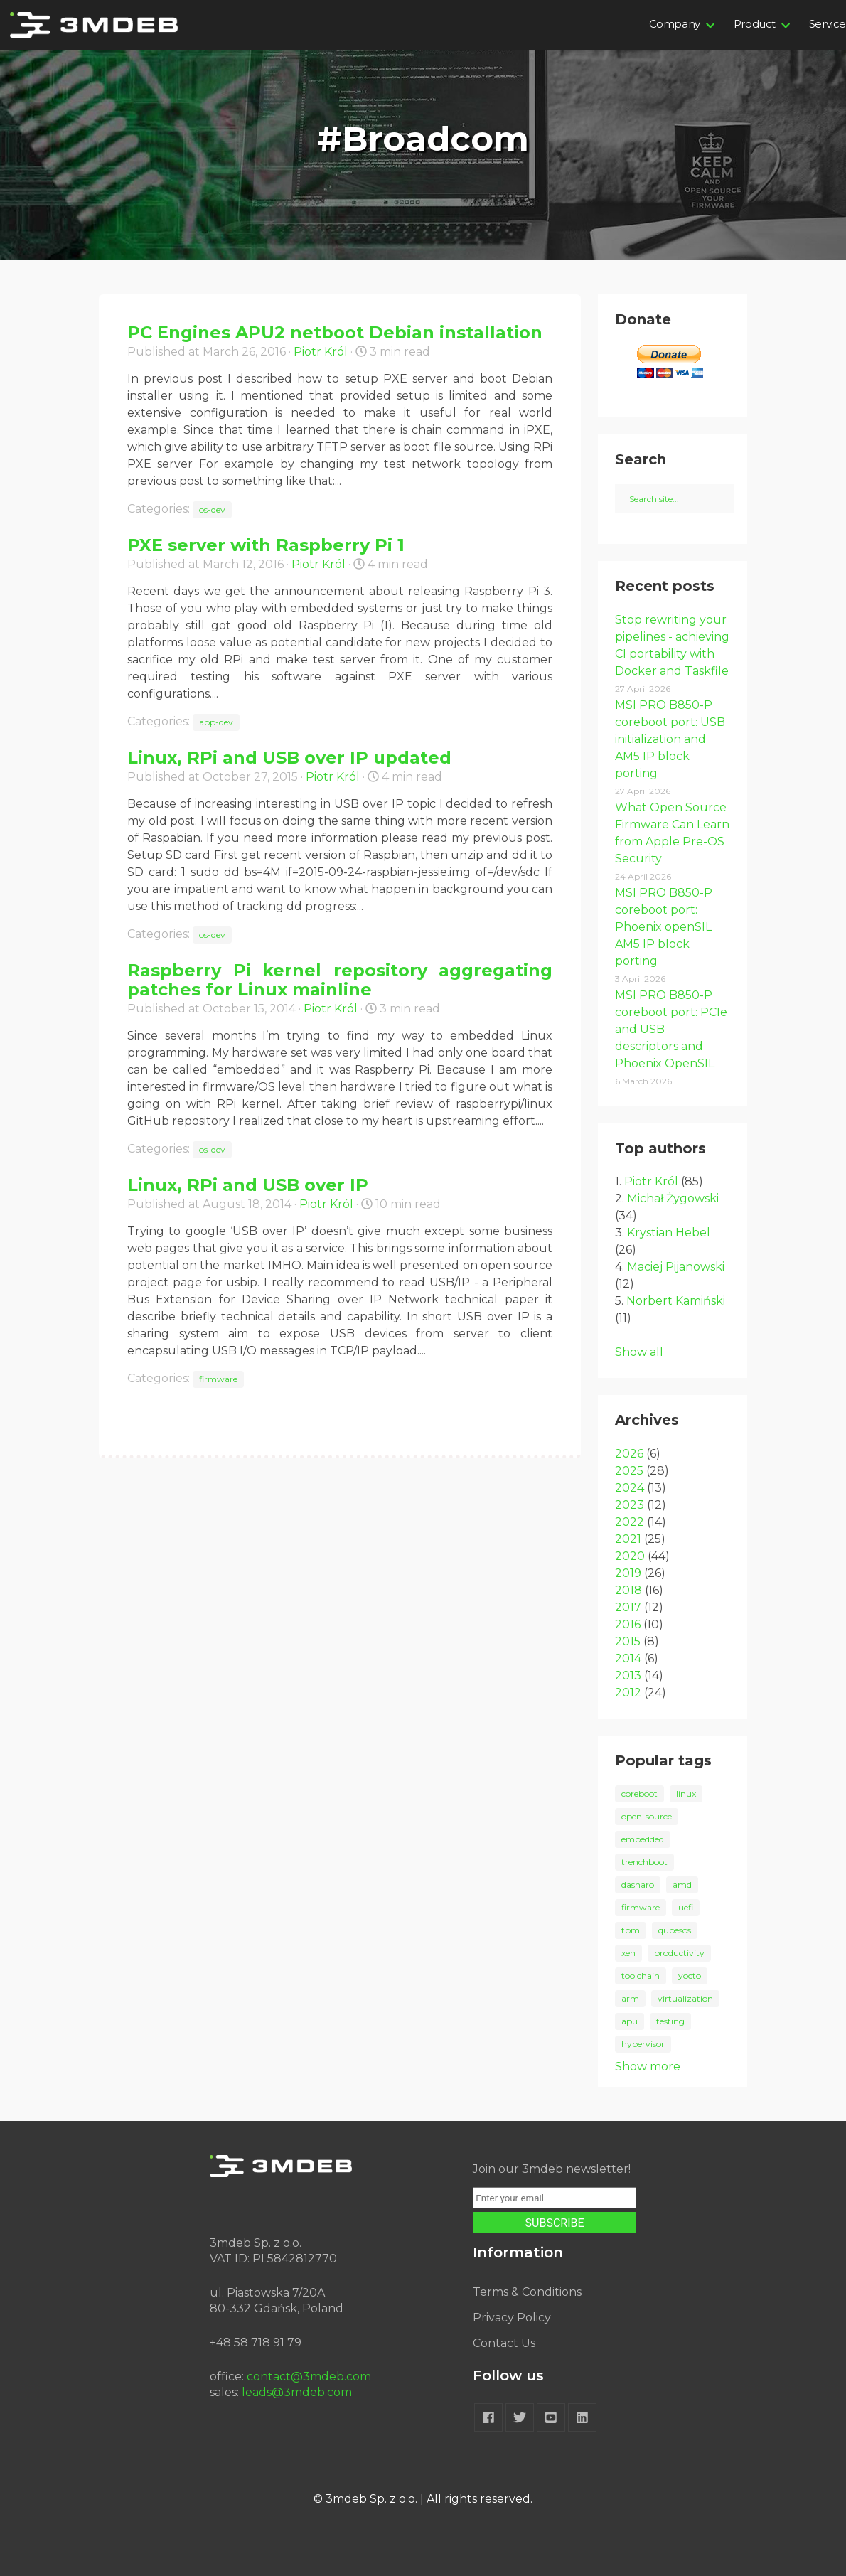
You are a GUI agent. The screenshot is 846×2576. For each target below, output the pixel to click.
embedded (642, 1839)
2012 (628, 1692)
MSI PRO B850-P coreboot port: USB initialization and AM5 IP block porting (670, 739)
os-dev (212, 509)
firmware (218, 1379)
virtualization (685, 1998)
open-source (646, 1816)
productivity (679, 1952)
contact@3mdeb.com (309, 2376)
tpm (630, 1930)
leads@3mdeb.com (297, 2392)
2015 (628, 1641)
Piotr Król (321, 351)
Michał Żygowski (673, 1198)
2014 (628, 1658)
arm (630, 1998)
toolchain (640, 1975)
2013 (628, 1675)
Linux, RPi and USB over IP (247, 1185)
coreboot (639, 1793)
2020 (630, 1556)
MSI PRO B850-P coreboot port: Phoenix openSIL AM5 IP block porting (663, 927)
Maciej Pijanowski (675, 1266)
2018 (628, 1590)
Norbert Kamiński (675, 1301)
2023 (629, 1505)
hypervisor (643, 2043)
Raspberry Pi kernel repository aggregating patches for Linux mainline (339, 980)
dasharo (637, 1884)
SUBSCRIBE (554, 2223)
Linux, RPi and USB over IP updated (289, 757)
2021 (628, 1539)
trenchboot (644, 1861)
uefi (685, 1907)
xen (628, 1952)
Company (674, 24)
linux (686, 1793)
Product (755, 24)
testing (670, 2021)
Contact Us (504, 2343)
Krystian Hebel (668, 1232)
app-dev (216, 722)
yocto (689, 1975)
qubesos (674, 1930)
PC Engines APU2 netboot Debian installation (334, 332)
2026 (629, 1453)
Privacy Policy (512, 2317)
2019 (628, 1573)
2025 (629, 1470)
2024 (629, 1488)
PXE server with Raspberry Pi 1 (266, 545)
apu (629, 2021)
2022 (629, 1522)
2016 (628, 1624)
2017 (628, 1607)
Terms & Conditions (527, 2292)
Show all (639, 1352)
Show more (647, 2066)
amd (682, 1884)
